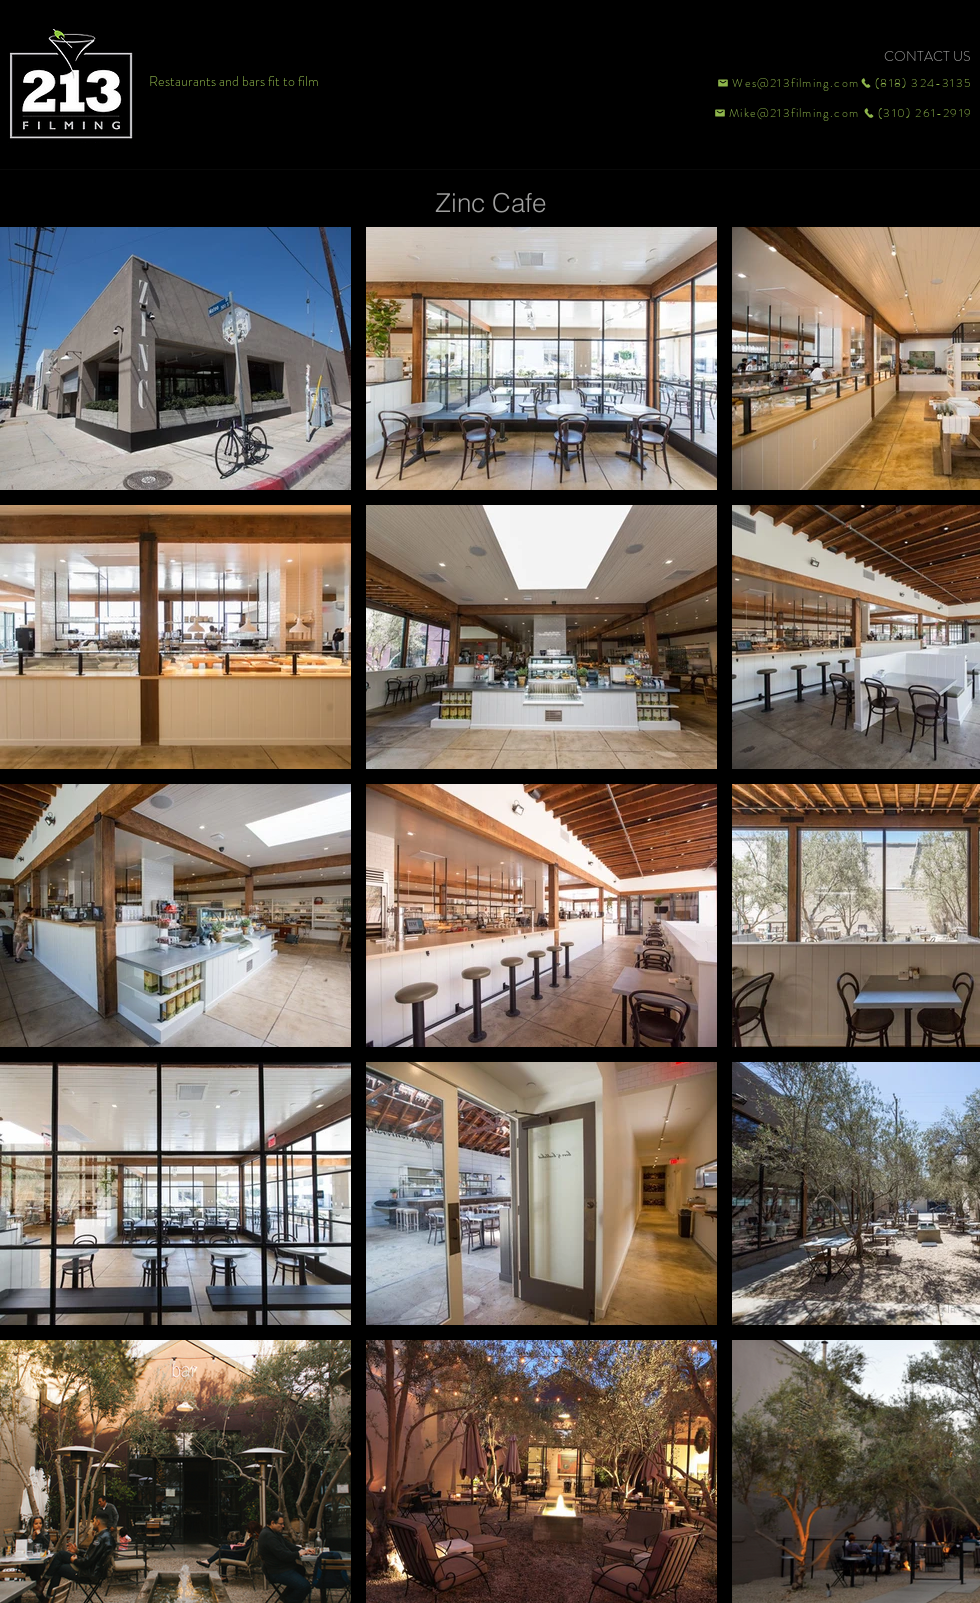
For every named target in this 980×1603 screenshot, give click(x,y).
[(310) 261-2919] (916, 113)
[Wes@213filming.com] (787, 83)
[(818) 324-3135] (916, 83)
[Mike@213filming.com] (782, 113)
